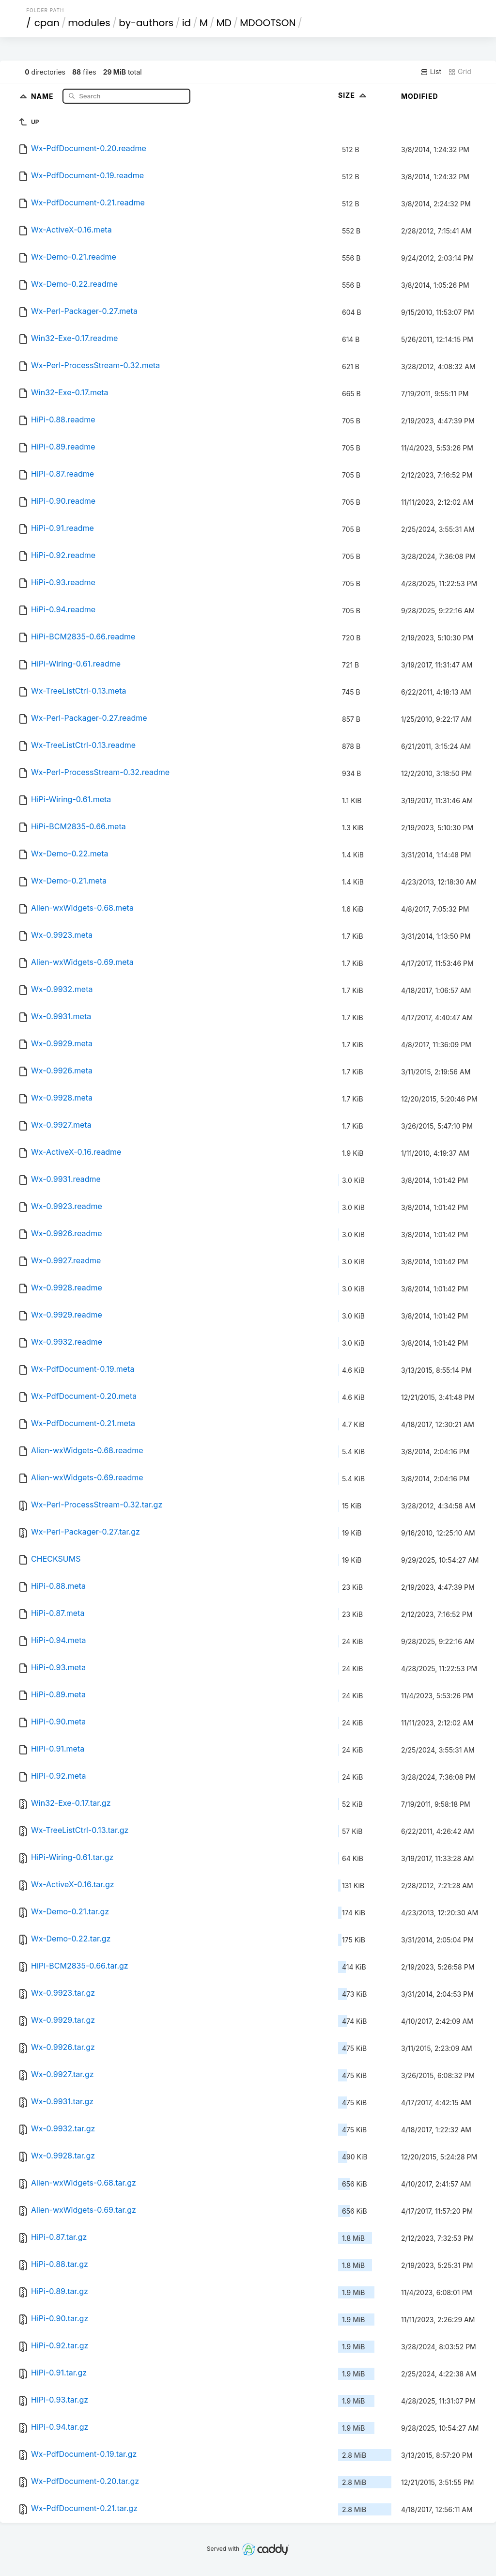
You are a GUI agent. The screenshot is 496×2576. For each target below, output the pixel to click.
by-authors (146, 23)
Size (353, 95)
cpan (47, 23)
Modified (419, 96)
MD (223, 23)
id (186, 23)
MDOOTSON (267, 23)
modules (89, 23)
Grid (459, 71)
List (430, 71)
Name (43, 96)
